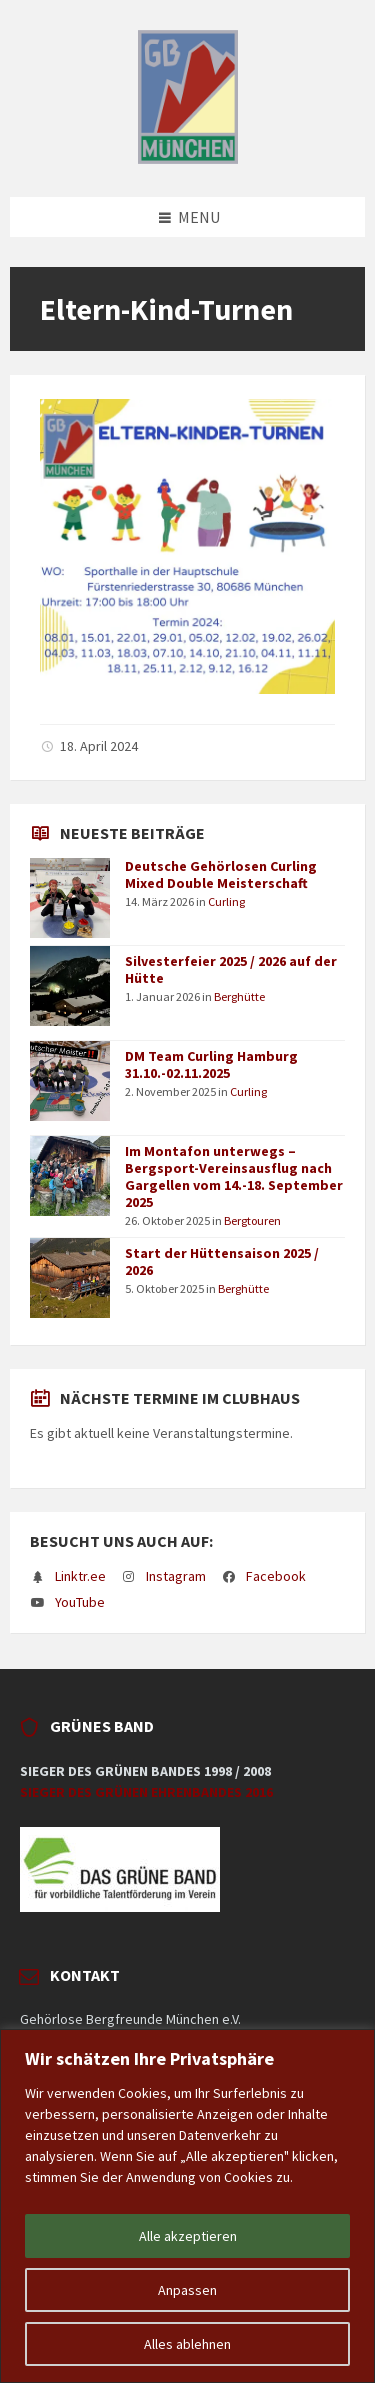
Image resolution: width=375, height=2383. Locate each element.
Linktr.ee (80, 1576)
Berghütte (239, 996)
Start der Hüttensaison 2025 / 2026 (222, 1261)
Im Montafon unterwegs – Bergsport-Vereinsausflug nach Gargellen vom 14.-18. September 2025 (234, 1176)
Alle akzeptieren (188, 2236)
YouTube (80, 1602)
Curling (226, 901)
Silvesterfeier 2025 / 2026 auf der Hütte (231, 969)
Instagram (176, 1576)
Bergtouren (252, 1220)
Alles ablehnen (187, 2344)
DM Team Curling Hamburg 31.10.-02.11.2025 (211, 1064)
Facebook (276, 1576)
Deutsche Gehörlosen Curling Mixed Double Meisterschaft (221, 874)
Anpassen (187, 2290)
